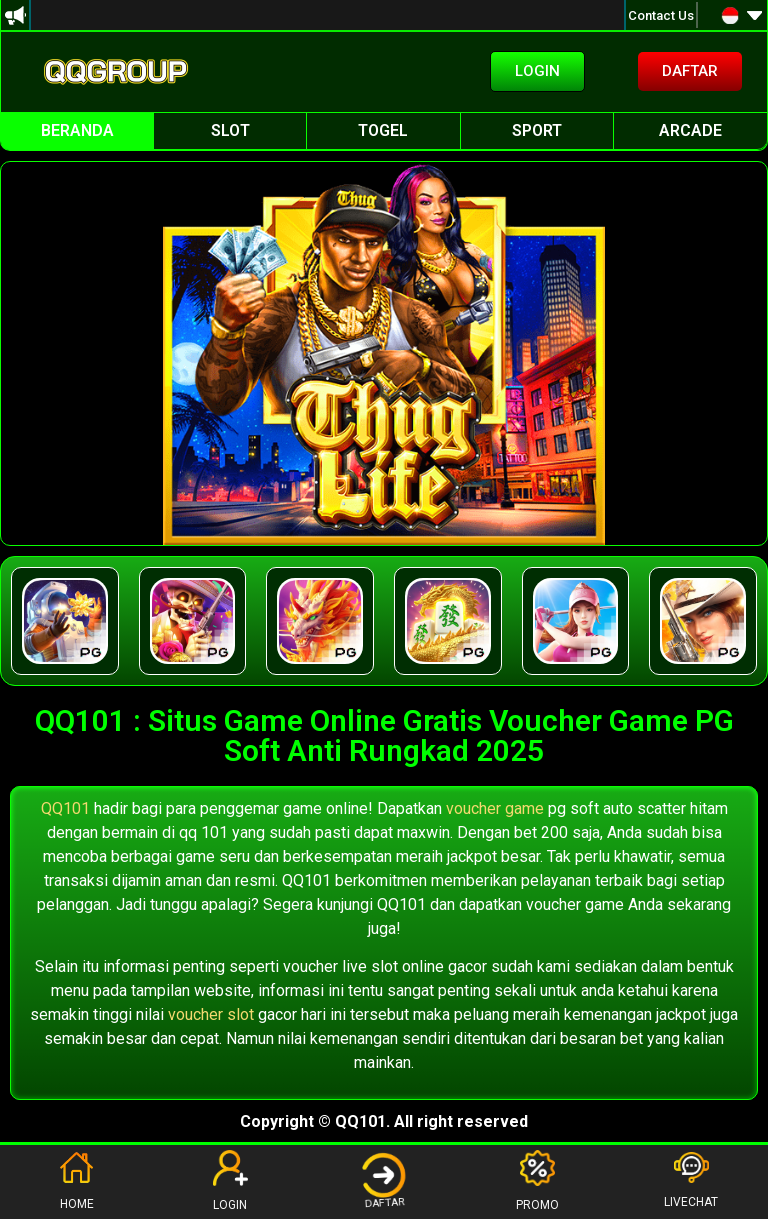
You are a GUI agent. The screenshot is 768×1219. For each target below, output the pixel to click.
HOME (76, 1180)
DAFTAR (384, 1181)
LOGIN (230, 1181)
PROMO (537, 1181)
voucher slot (211, 1014)
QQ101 (65, 808)
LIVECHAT (691, 1180)
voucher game (495, 808)
